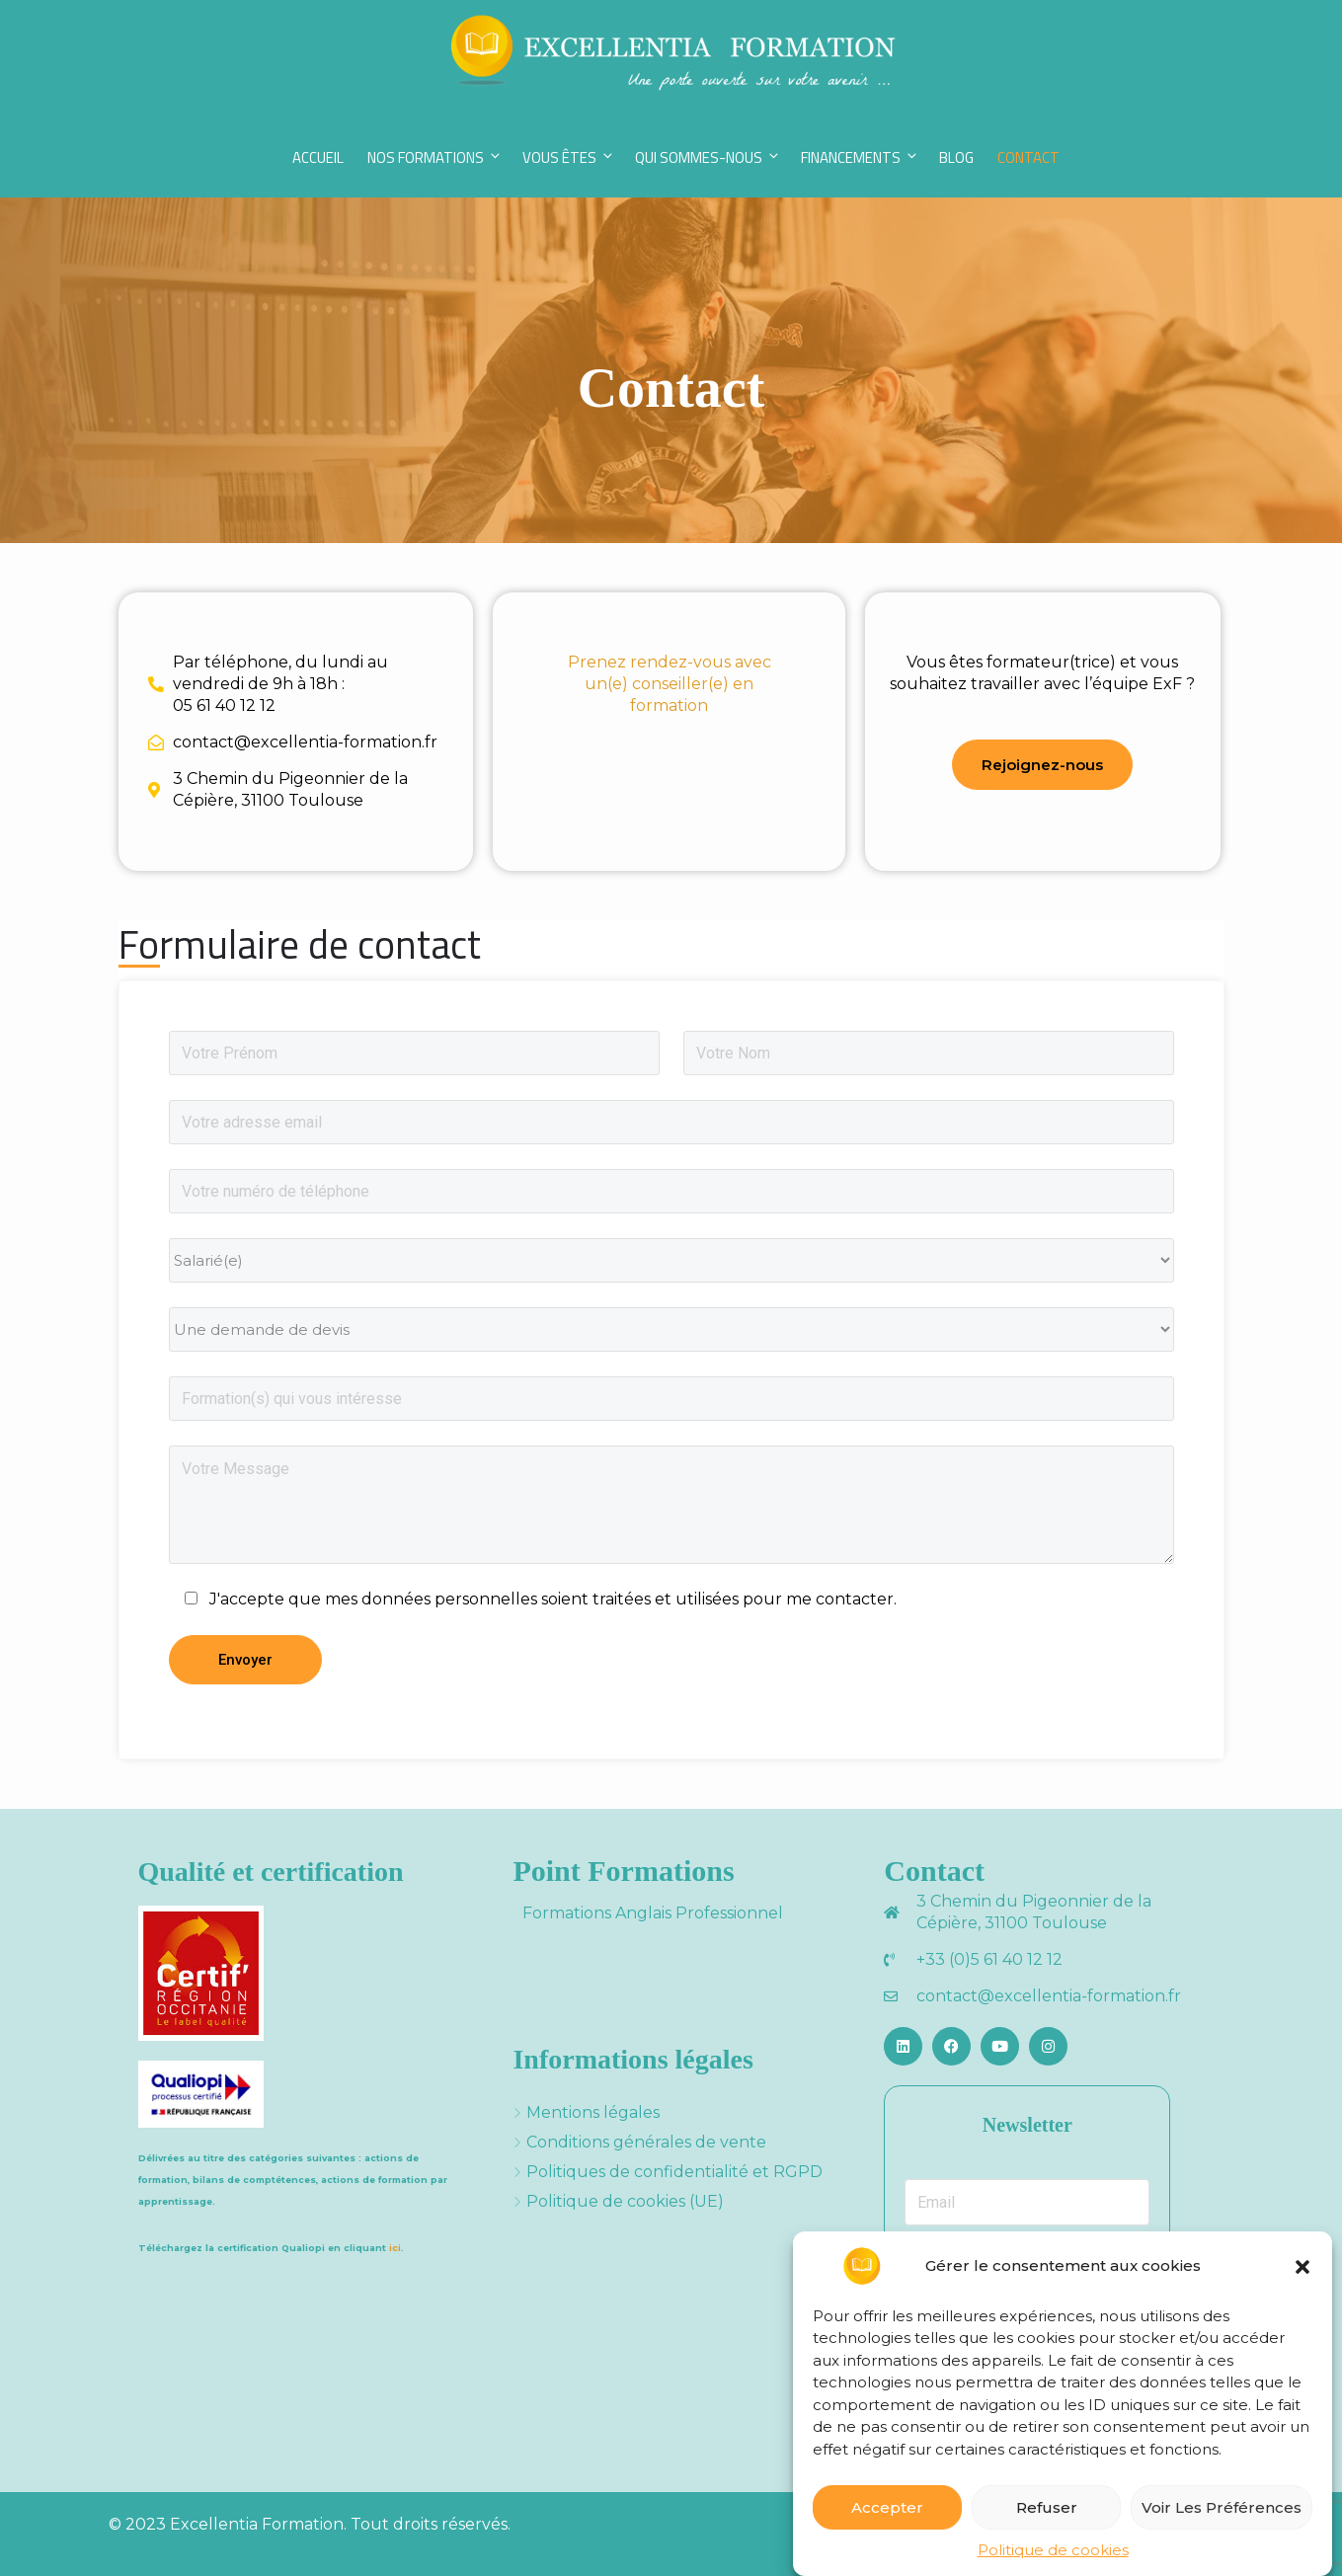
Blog (956, 157)
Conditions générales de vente (646, 2142)
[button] (1302, 2273)
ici (395, 2247)
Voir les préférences (1222, 2514)
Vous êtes (568, 157)
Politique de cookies (1053, 2556)
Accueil (318, 157)
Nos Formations (435, 157)
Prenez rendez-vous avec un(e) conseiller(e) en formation (669, 684)
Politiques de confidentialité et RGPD (674, 2171)
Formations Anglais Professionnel (652, 1913)
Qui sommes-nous (708, 157)
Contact (1028, 157)
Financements (860, 157)
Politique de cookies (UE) (625, 2201)
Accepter (887, 2514)
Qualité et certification (271, 1871)
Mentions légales (593, 2112)
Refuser (1046, 2514)
